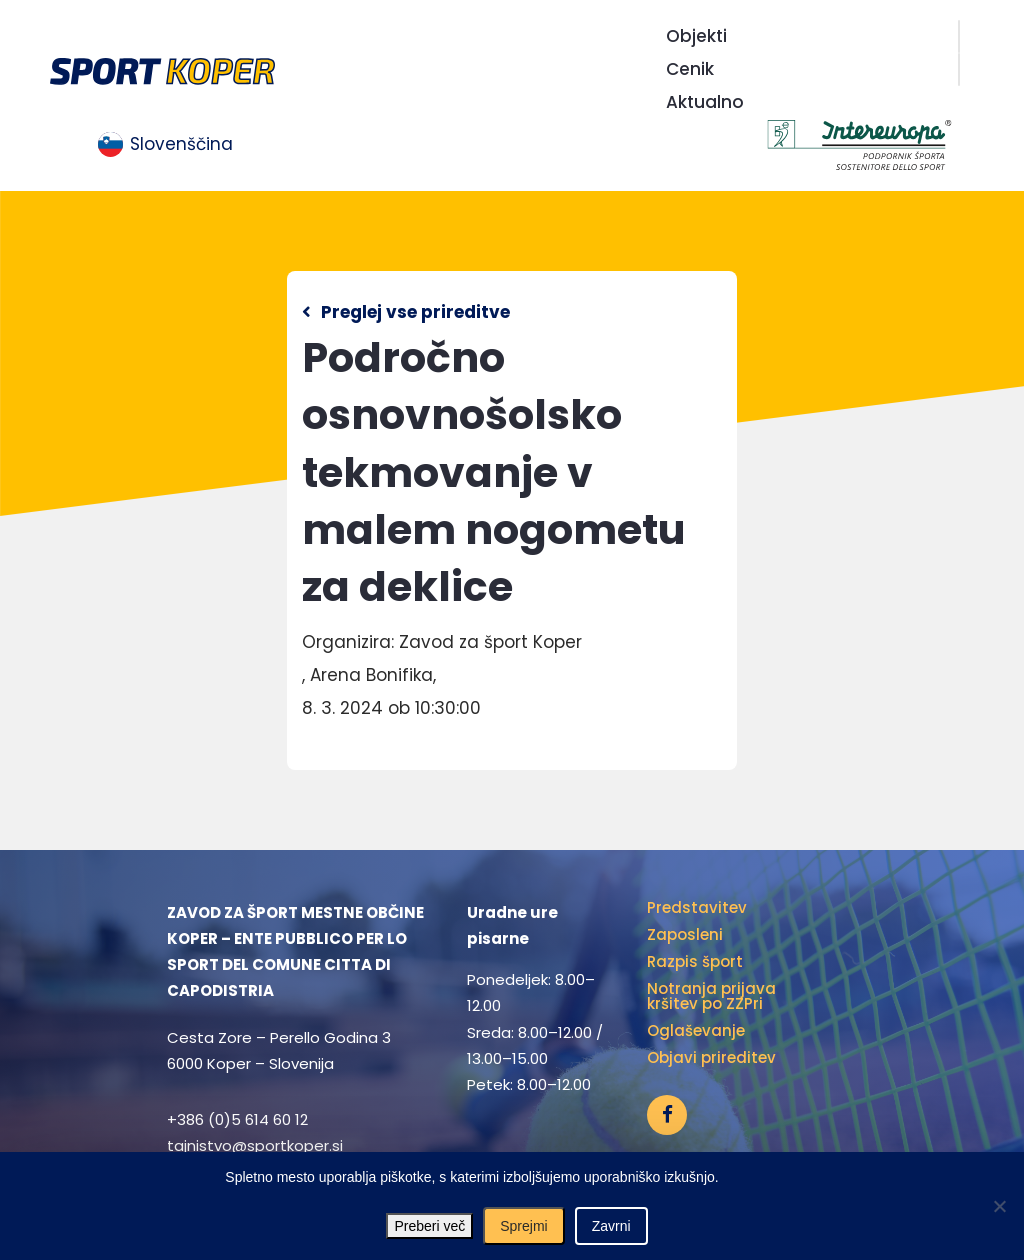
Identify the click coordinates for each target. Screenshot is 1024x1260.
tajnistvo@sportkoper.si (255, 1145)
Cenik (690, 69)
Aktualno (705, 102)
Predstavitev (697, 907)
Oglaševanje (696, 1030)
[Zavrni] (999, 1206)
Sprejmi (523, 1226)
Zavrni (611, 1226)
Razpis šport (695, 961)
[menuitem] (165, 145)
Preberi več (429, 1226)
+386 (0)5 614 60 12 (237, 1119)
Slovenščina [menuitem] (181, 144)
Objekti (696, 36)
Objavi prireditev (711, 1057)
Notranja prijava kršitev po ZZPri (711, 996)
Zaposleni (685, 934)
